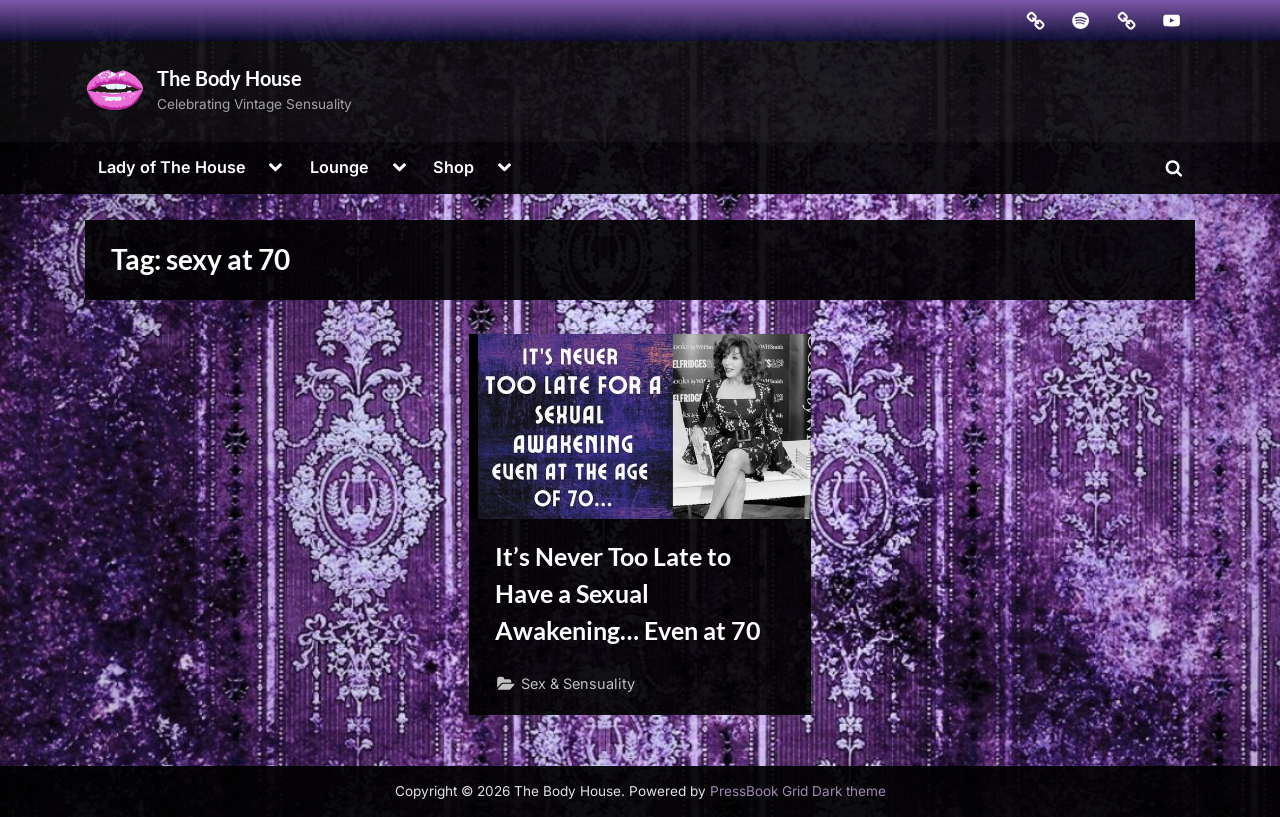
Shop (453, 167)
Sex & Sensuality (578, 683)
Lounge (339, 167)
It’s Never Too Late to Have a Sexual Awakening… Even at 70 (628, 593)
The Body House (229, 78)
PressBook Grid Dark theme (798, 791)
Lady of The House (172, 167)
